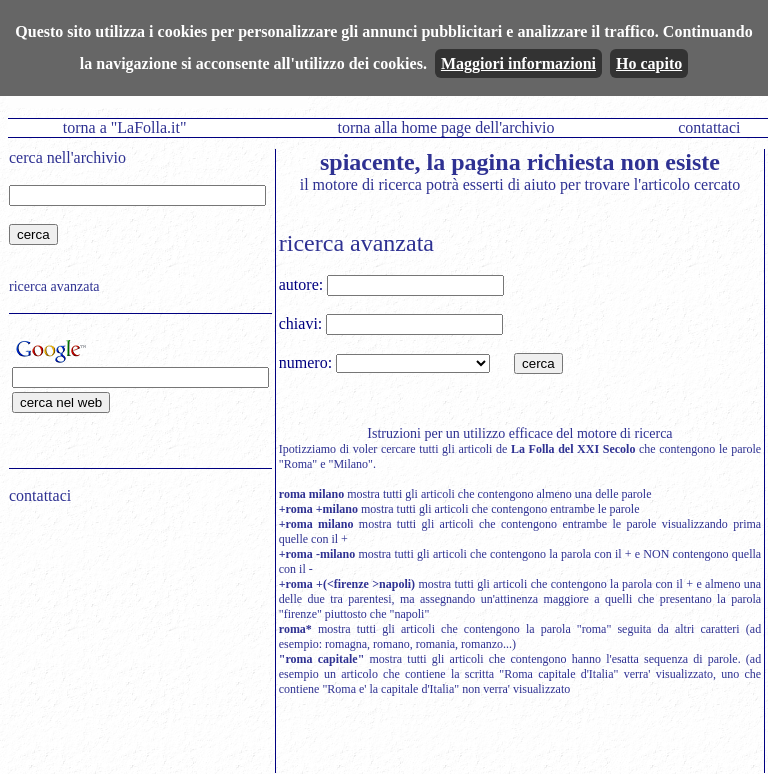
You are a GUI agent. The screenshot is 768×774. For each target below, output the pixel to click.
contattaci (709, 127)
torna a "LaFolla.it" (125, 127)
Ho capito (649, 63)
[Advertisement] (134, 648)
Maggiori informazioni (518, 63)
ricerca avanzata (54, 286)
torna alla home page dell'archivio (445, 127)
